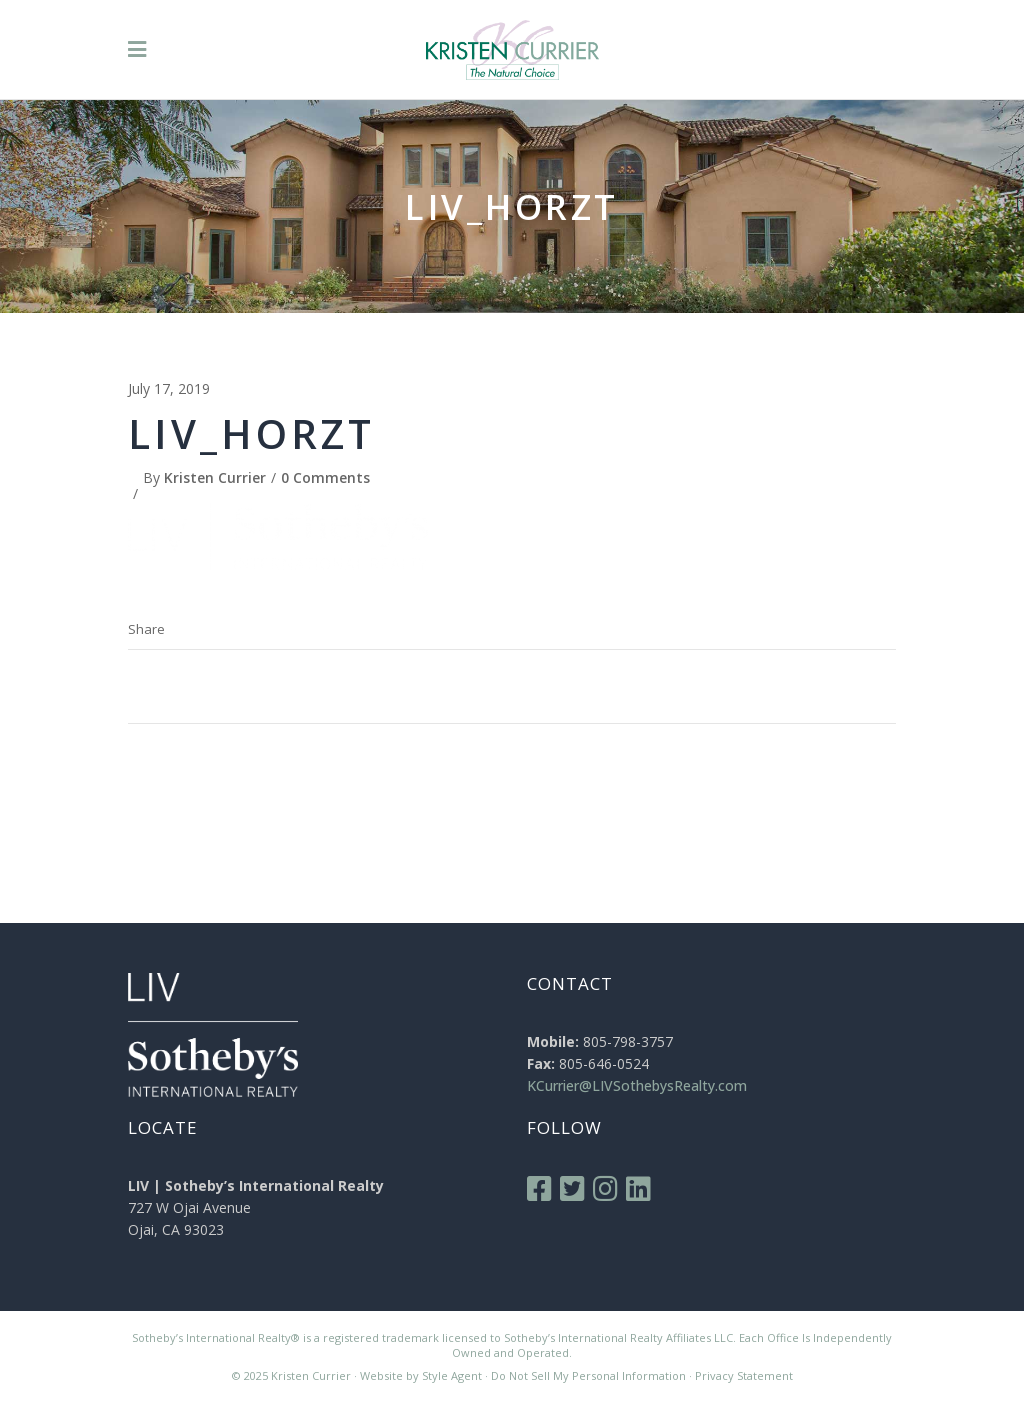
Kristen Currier (215, 477)
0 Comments (325, 477)
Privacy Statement (744, 1375)
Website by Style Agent (421, 1375)
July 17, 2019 (169, 388)
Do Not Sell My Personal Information (588, 1375)
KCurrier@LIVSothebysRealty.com (637, 1085)
